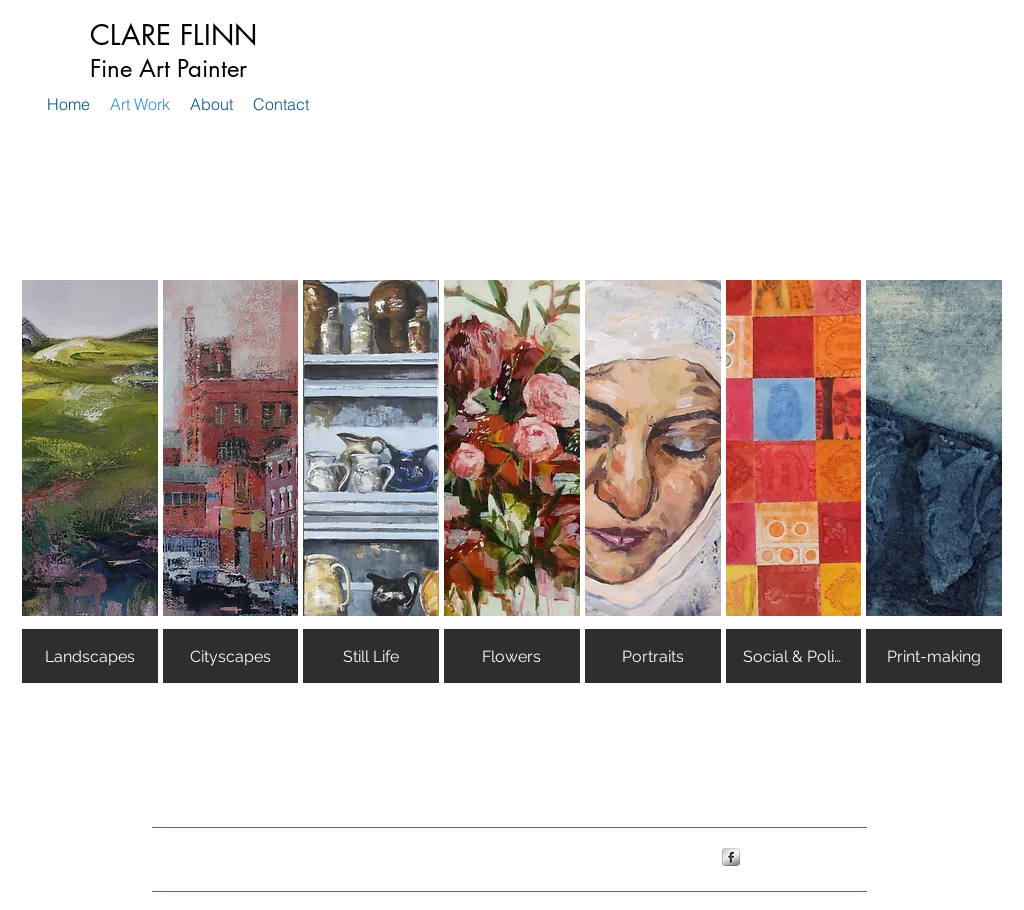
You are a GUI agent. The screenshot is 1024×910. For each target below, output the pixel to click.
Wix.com (482, 856)
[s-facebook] (731, 857)
